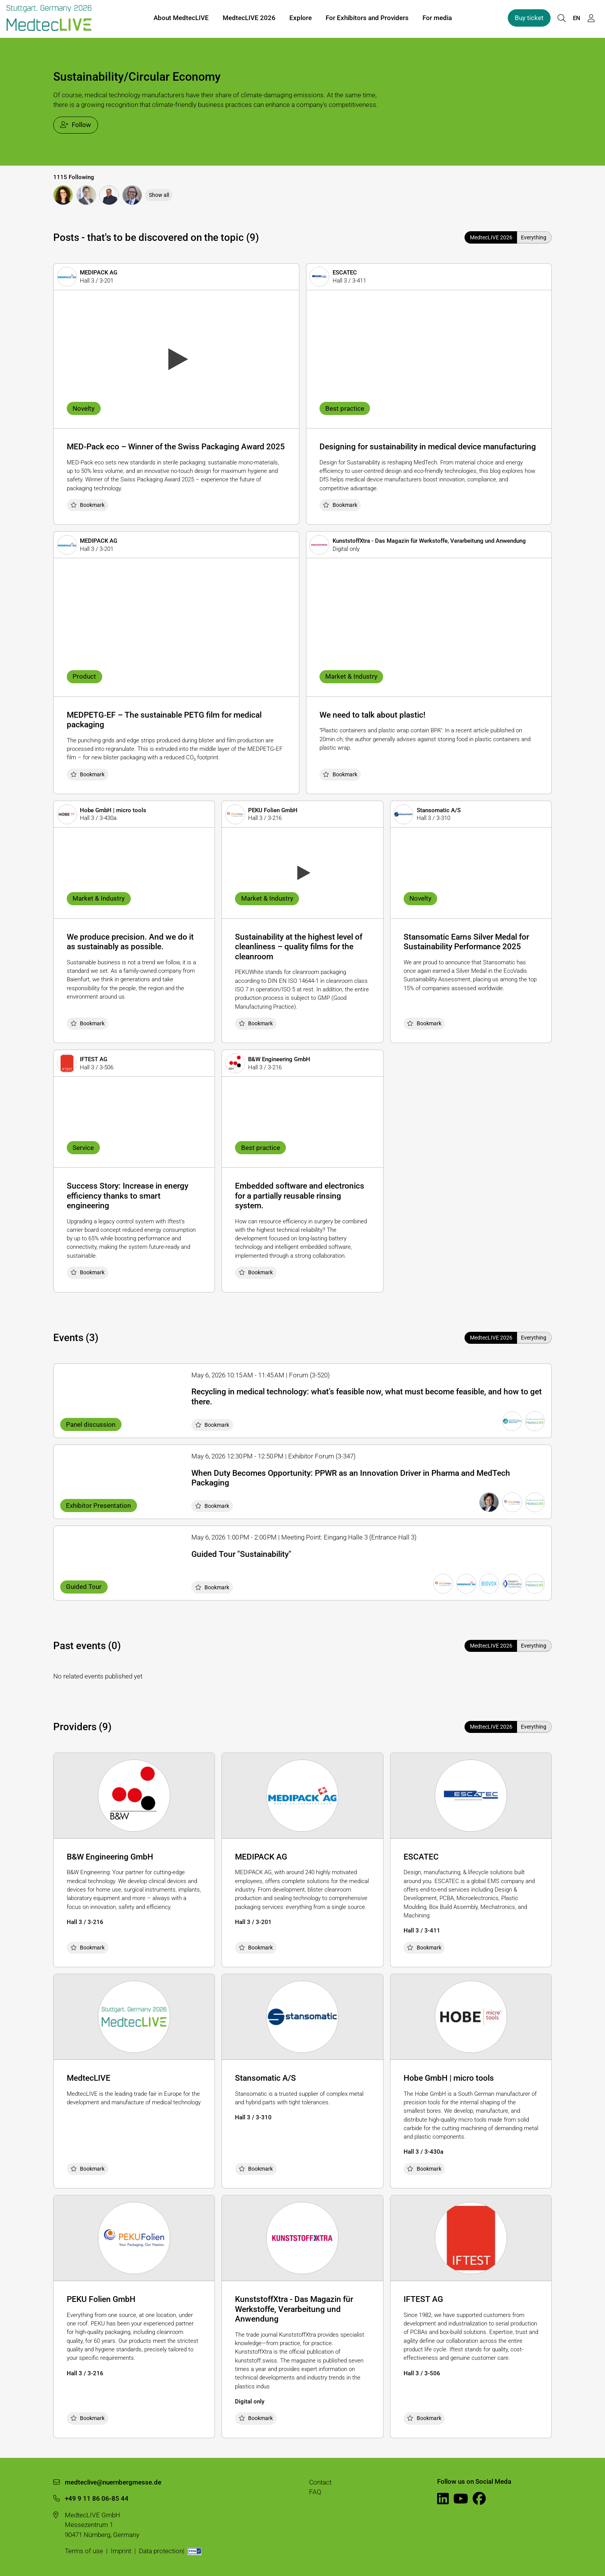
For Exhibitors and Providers (367, 18)
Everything (533, 237)
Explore (300, 18)
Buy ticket (529, 18)
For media (437, 18)
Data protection (161, 2551)
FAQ (315, 2492)
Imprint (121, 2551)
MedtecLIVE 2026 (249, 18)
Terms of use (84, 2551)
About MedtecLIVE (181, 18)
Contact (320, 2482)
